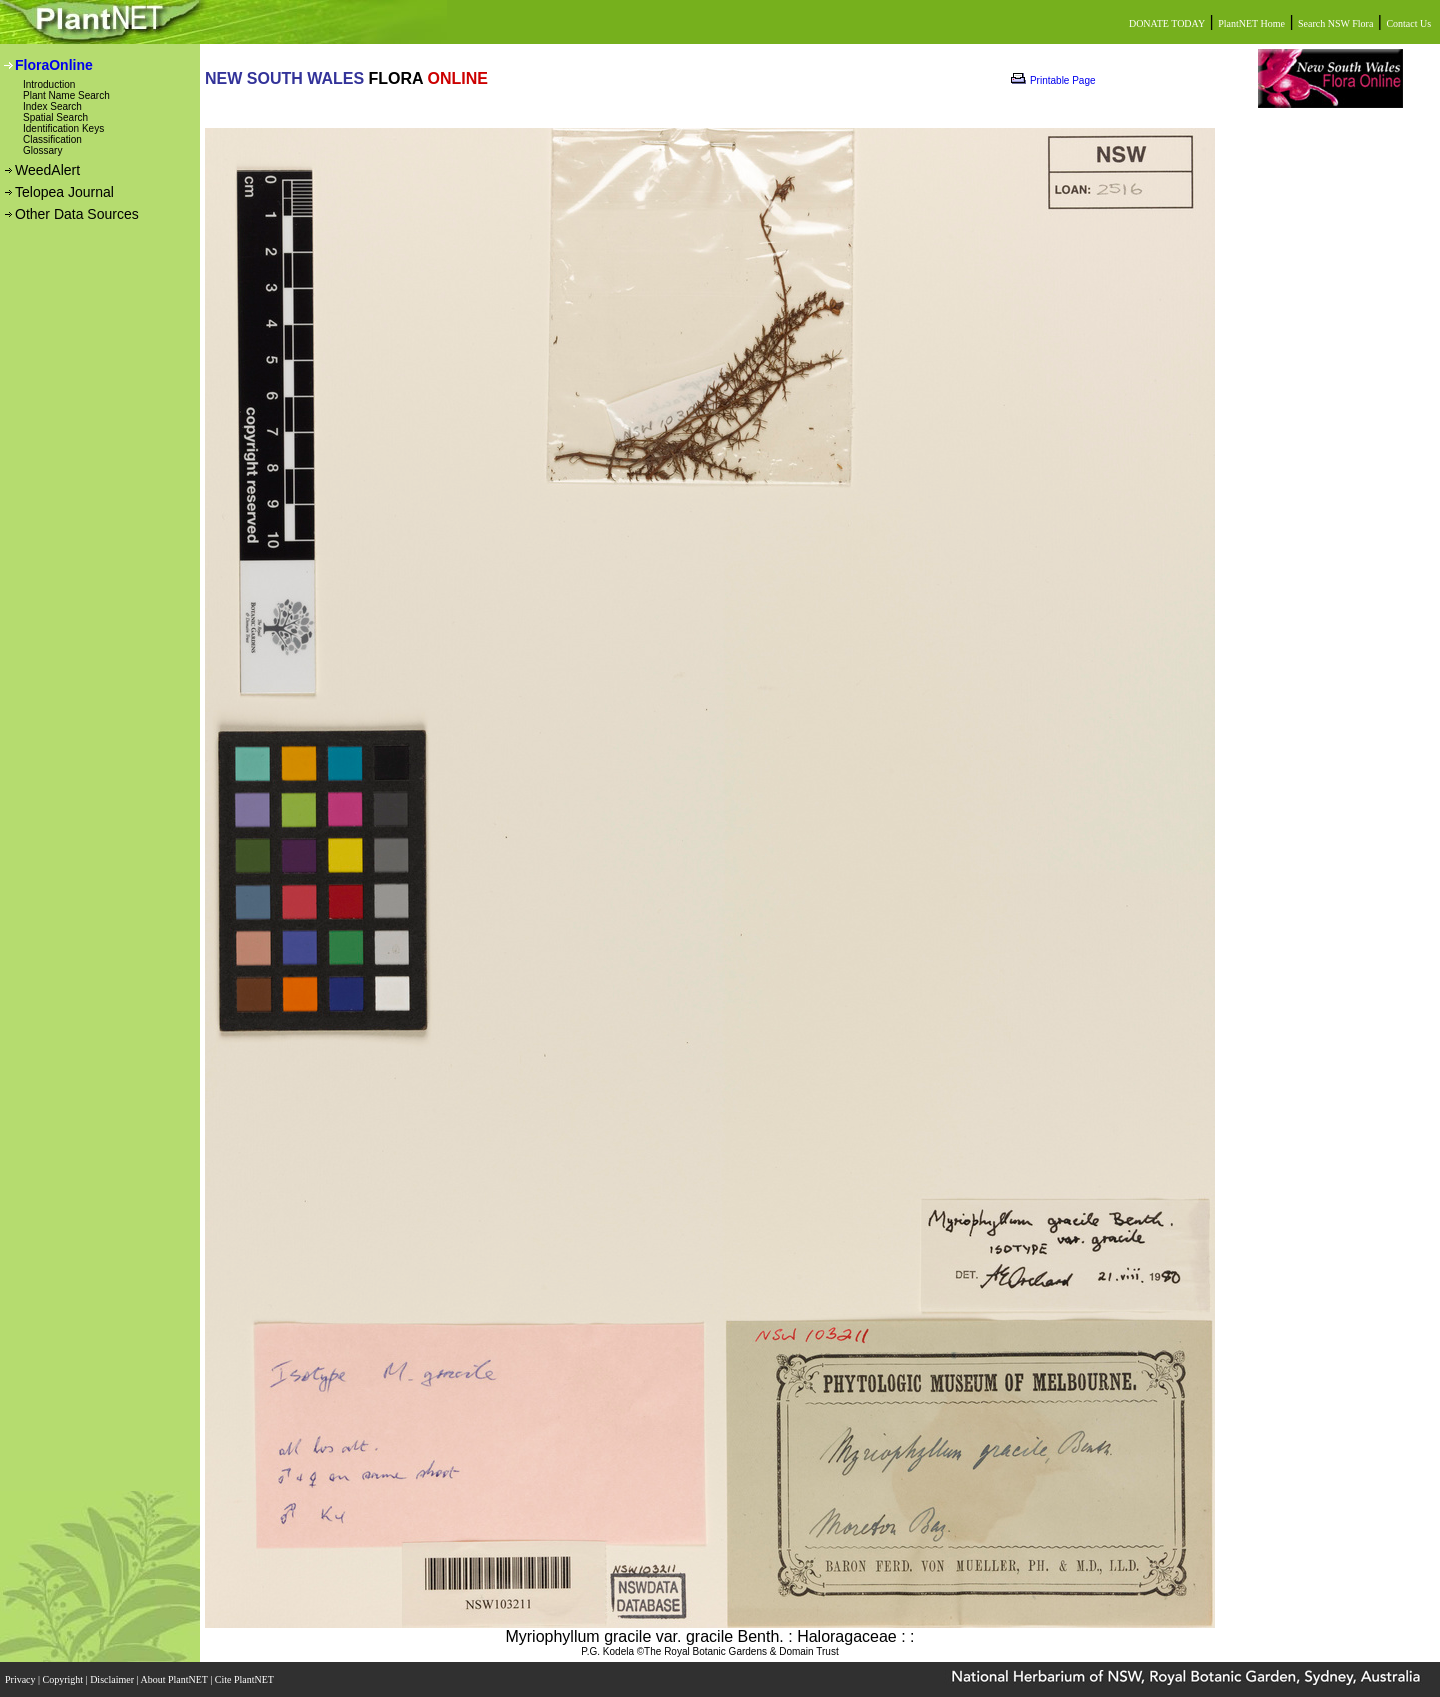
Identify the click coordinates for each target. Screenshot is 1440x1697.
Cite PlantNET (245, 1679)
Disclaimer (113, 1679)
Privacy (21, 1679)
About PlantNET (175, 1679)
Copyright (64, 1679)
